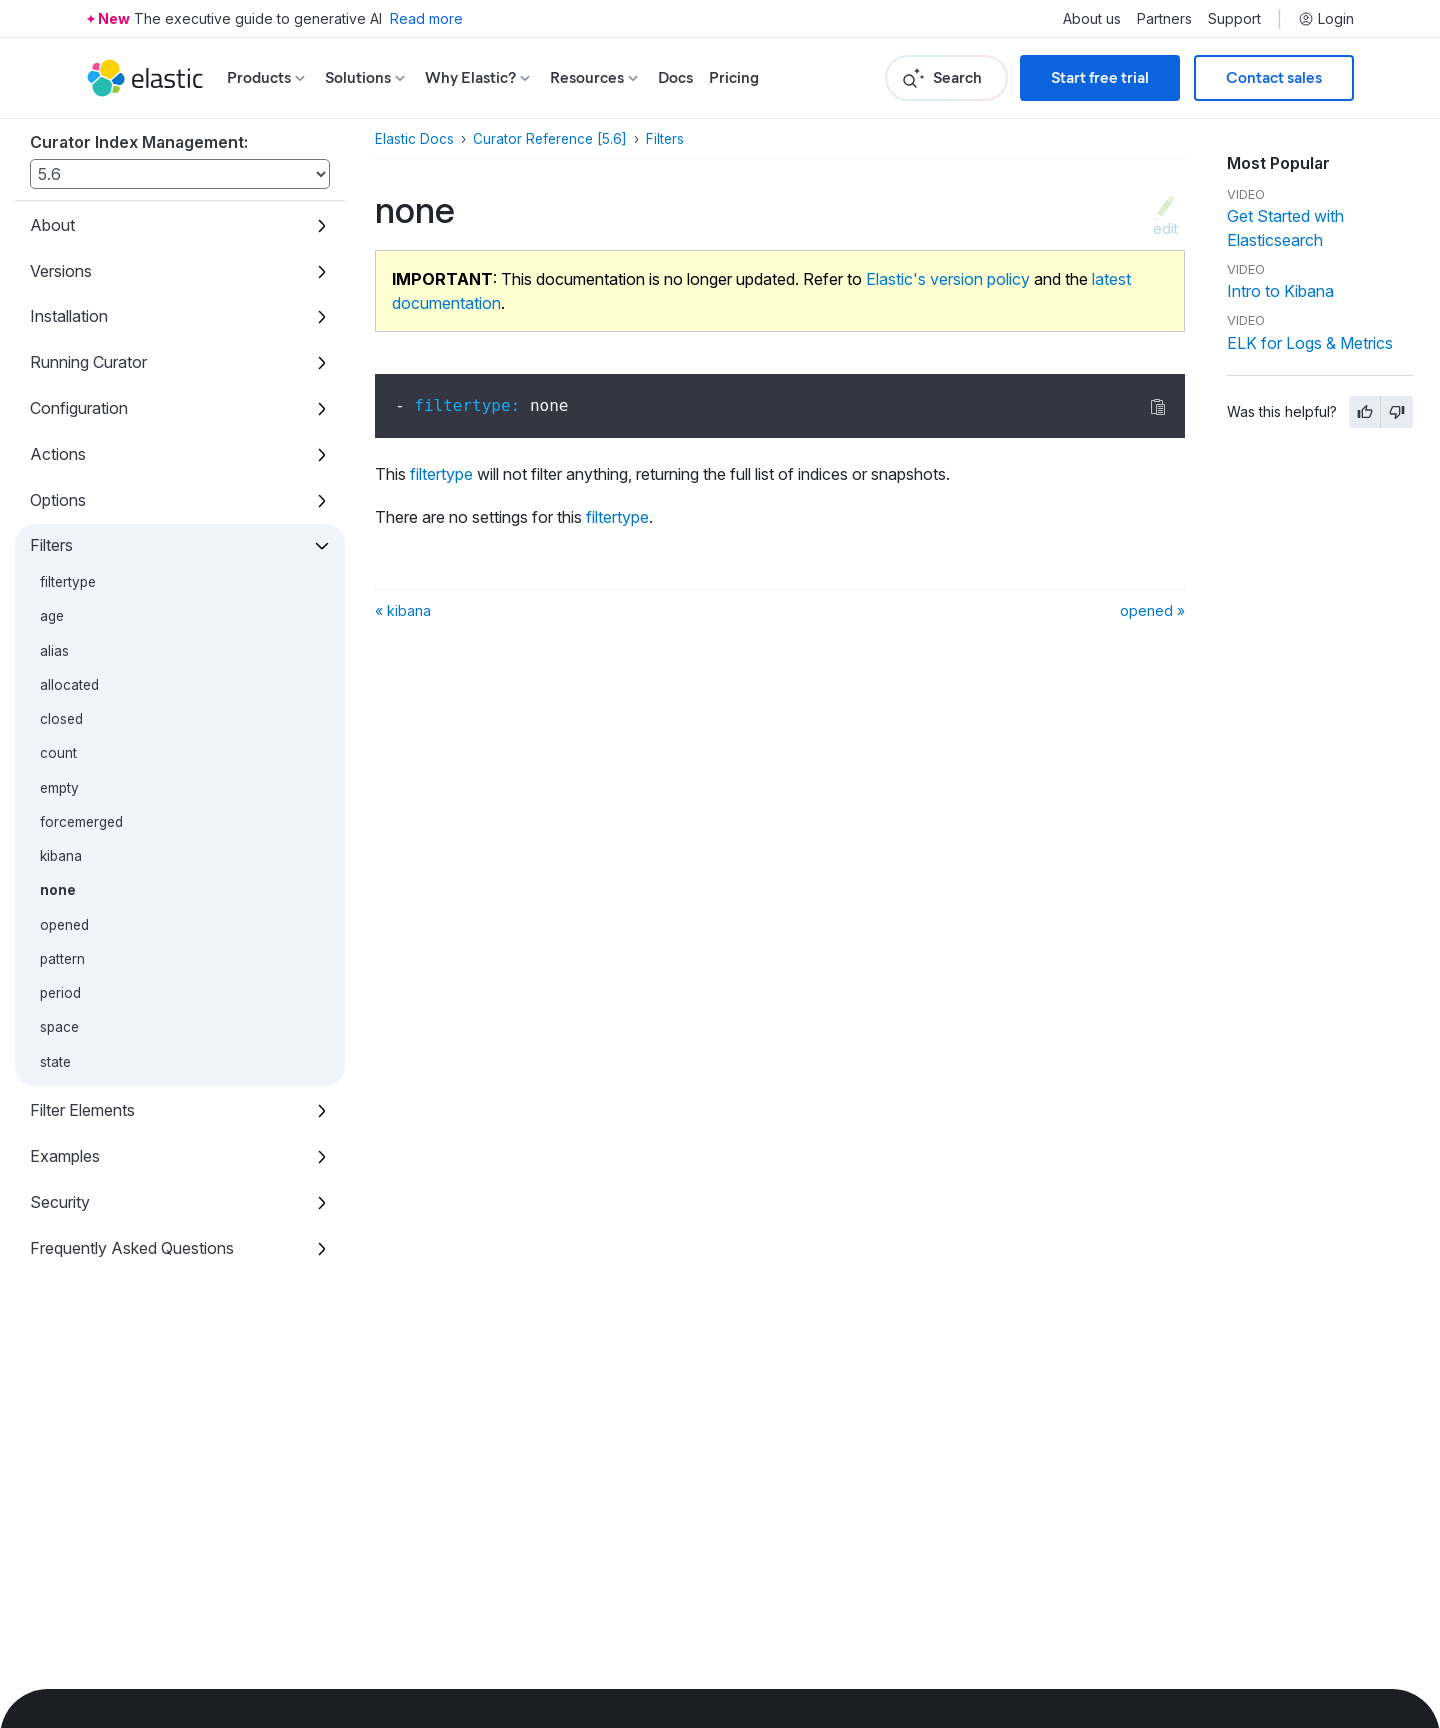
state (55, 1062)
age (52, 616)
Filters (51, 545)
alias (54, 651)
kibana (61, 856)
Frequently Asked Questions (132, 1248)
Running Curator (88, 362)
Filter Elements (82, 1110)
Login (1326, 19)
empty (59, 788)
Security (60, 1202)
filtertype (68, 582)
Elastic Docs (414, 139)
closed (61, 719)
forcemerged (81, 822)
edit (1165, 228)
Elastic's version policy (948, 279)
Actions (58, 454)
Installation (69, 316)
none (58, 890)
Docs (675, 77)
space (59, 1027)
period (60, 993)
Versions (61, 271)
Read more (426, 18)
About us (1092, 19)
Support (1234, 19)
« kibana (403, 610)
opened (64, 925)
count (58, 753)
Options (58, 500)
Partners (1164, 19)
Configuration (79, 408)
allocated (69, 685)
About (52, 225)
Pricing (734, 77)
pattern (62, 959)
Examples (65, 1156)
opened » (1152, 610)
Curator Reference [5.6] (550, 139)
